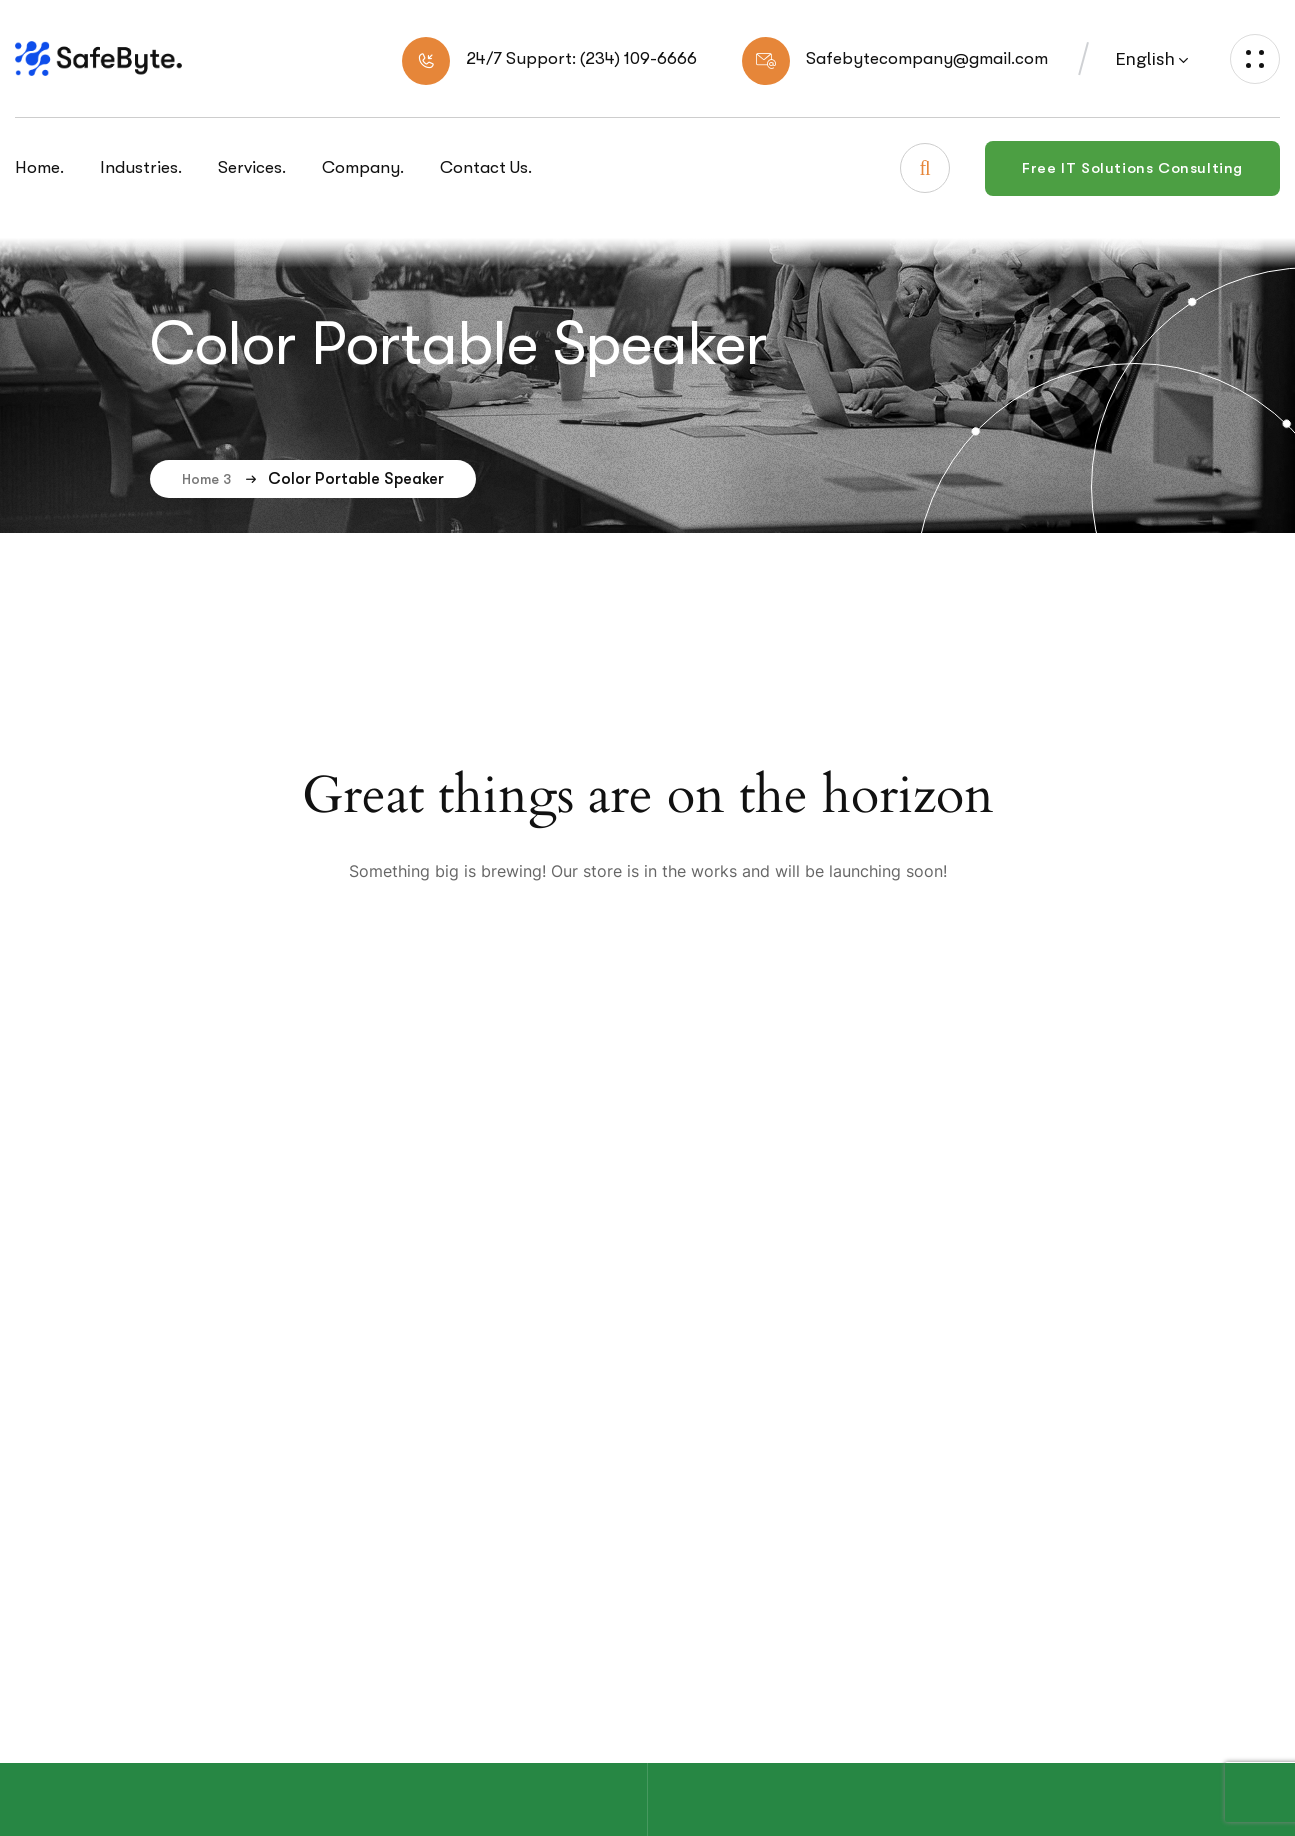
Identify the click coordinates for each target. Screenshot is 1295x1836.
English (1145, 59)
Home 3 (220, 479)
